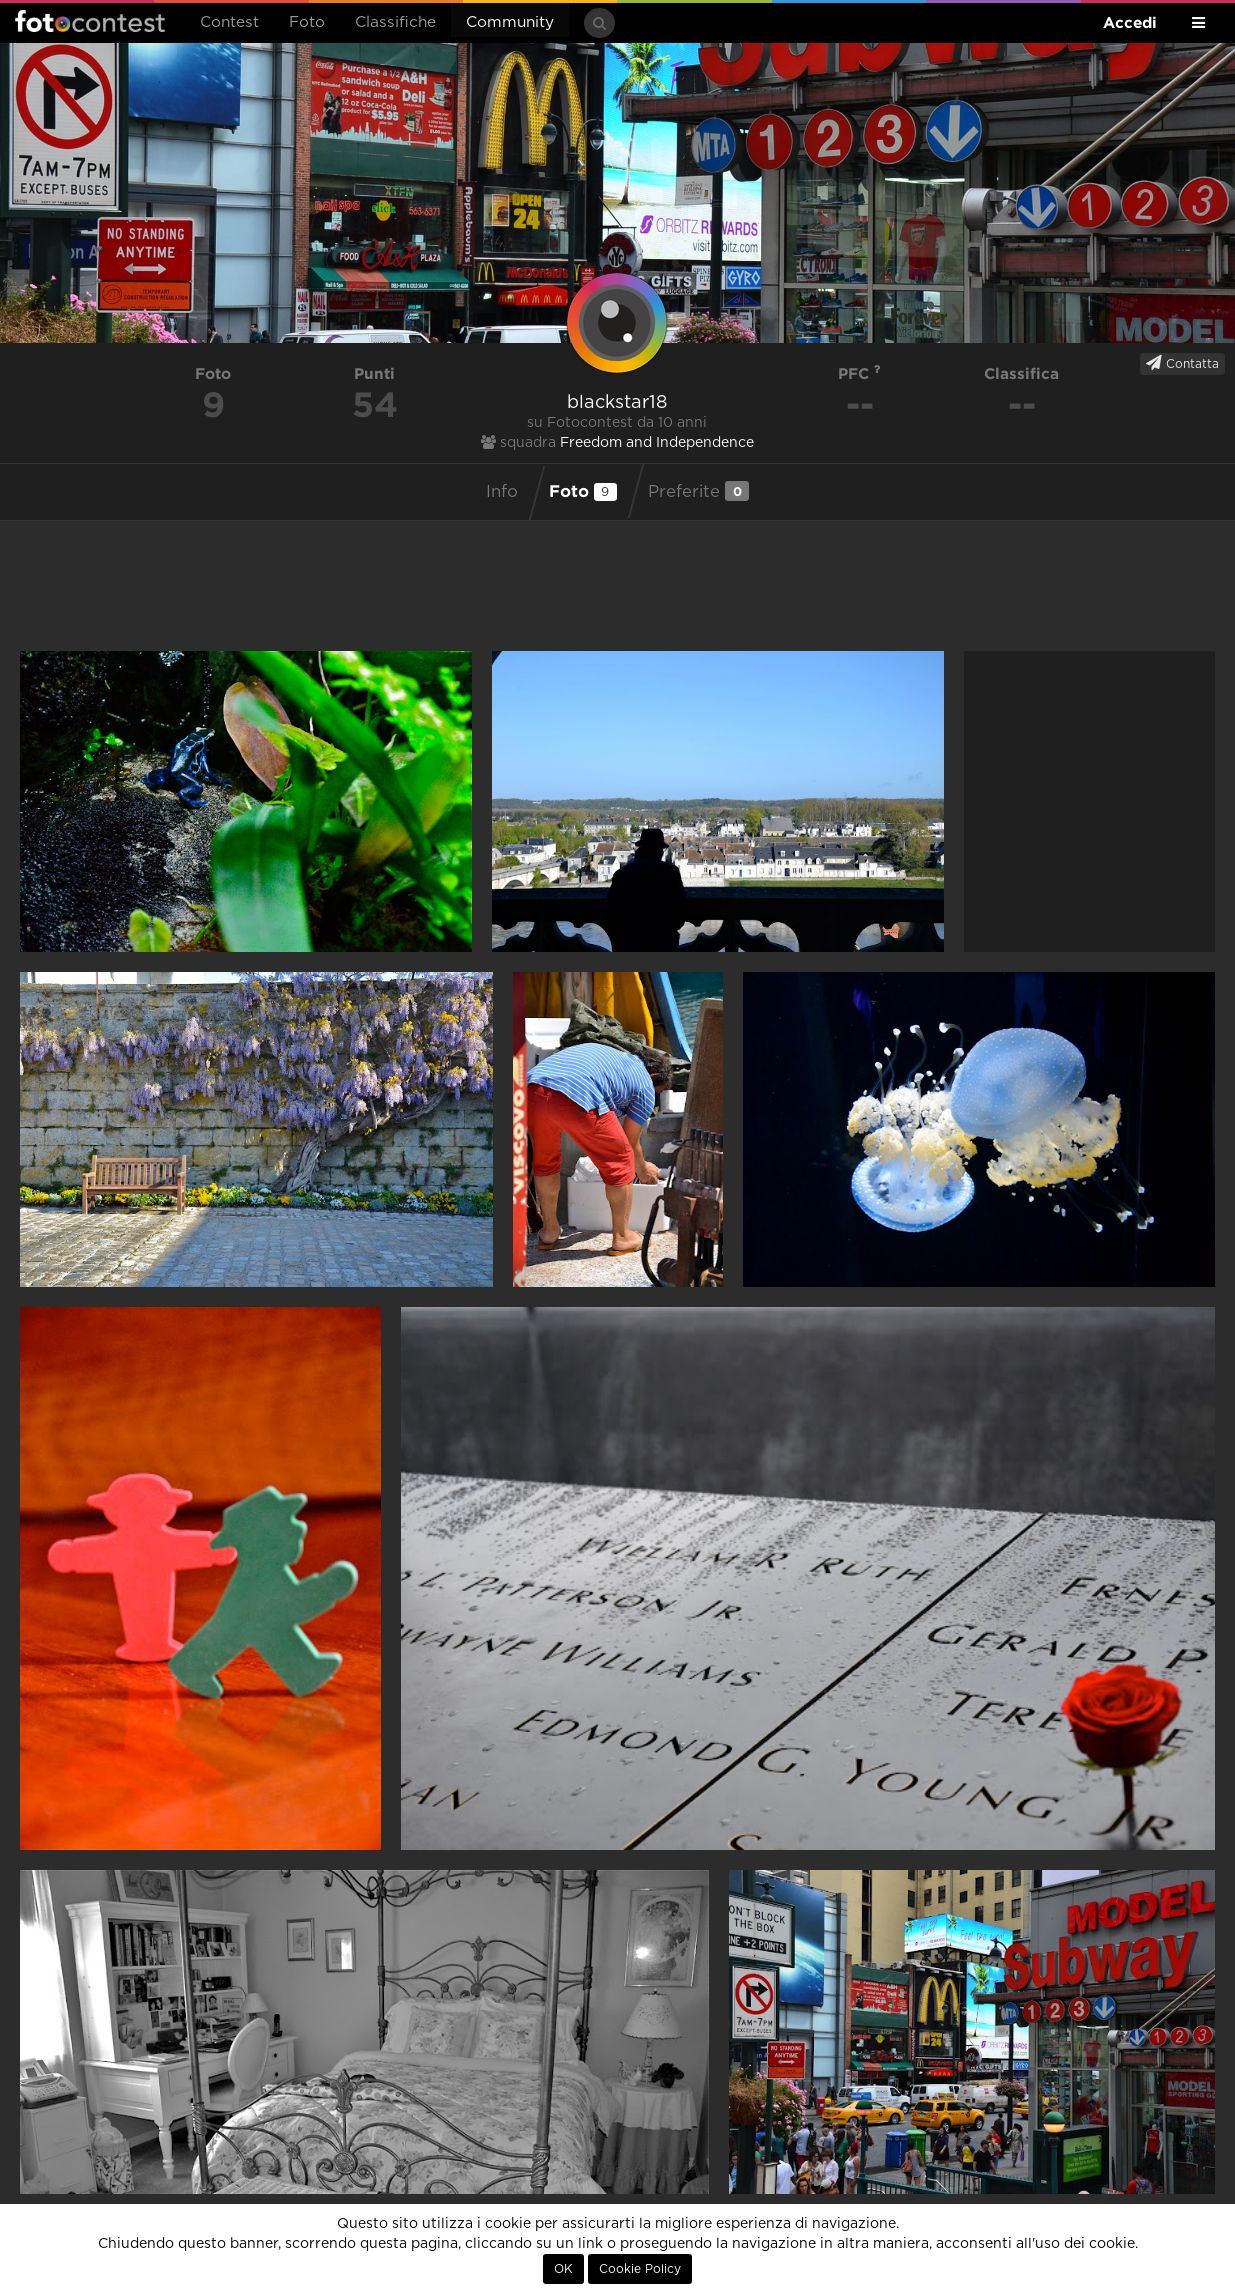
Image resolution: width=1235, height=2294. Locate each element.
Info (502, 492)
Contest (229, 22)
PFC (859, 373)
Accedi (1130, 22)
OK (563, 2269)
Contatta (1182, 363)
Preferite (698, 491)
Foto (307, 22)
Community (510, 22)
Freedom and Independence (657, 443)
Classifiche (395, 22)
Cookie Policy (640, 2269)
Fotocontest (90, 21)
